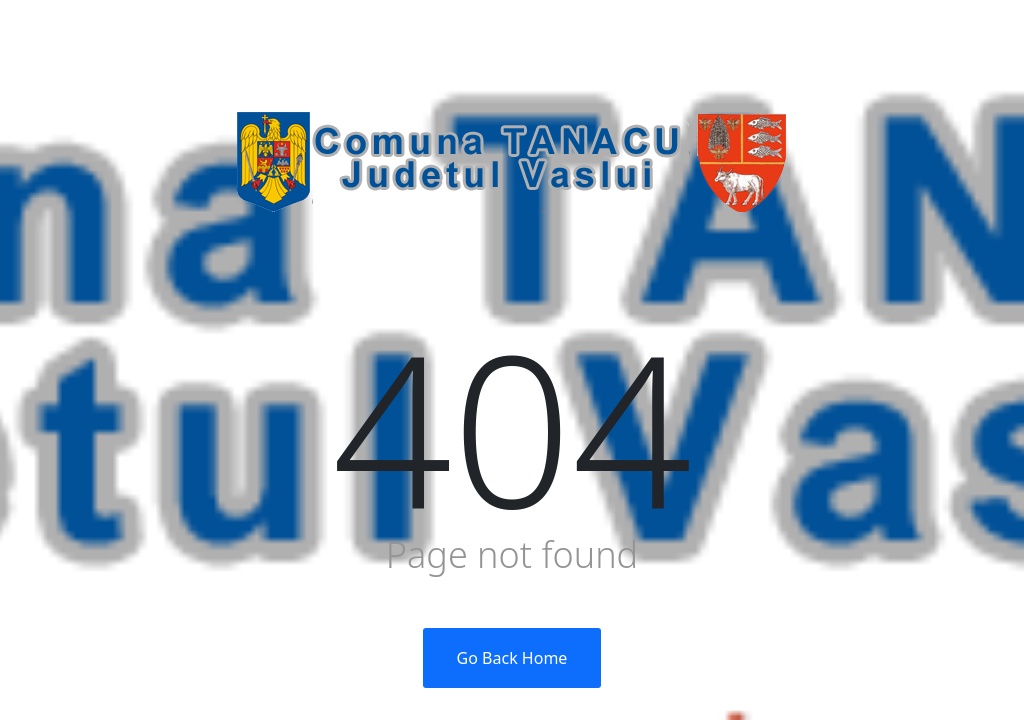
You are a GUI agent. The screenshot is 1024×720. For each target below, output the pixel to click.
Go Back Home (512, 658)
